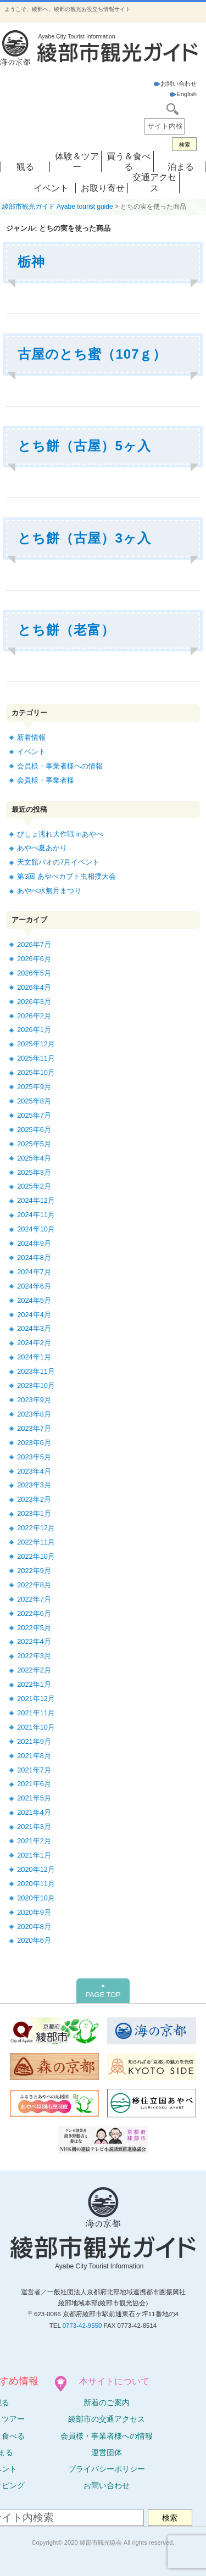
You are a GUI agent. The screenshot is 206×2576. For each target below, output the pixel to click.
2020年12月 (36, 1869)
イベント (51, 188)
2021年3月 (34, 1826)
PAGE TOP (102, 1990)
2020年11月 (36, 1884)
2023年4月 (34, 1471)
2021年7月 (34, 1770)
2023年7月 (34, 1428)
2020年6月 (34, 1940)
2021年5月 (34, 1798)
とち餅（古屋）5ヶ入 (84, 445)
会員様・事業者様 (45, 780)
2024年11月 (36, 1215)
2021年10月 (36, 1727)
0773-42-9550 (82, 2325)
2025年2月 (34, 1186)
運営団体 (106, 2452)
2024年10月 (36, 1229)
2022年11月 (36, 1542)
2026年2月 (34, 1016)
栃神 (31, 261)
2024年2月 (34, 1343)
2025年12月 (36, 1044)
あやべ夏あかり (42, 848)
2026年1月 (34, 1029)
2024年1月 (34, 1357)
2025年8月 (34, 1101)
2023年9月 (34, 1400)
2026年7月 (34, 944)
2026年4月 (34, 987)
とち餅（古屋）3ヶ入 (84, 538)
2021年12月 (36, 1698)
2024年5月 (34, 1300)
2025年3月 (34, 1172)
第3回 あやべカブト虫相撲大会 (66, 876)
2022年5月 (34, 1628)
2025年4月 (34, 1158)
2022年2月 (34, 1670)
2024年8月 (34, 1257)
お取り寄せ (103, 188)
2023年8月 (34, 1414)
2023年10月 (36, 1385)
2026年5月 (34, 973)
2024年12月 (36, 1200)
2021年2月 (34, 1841)
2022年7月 (34, 1599)
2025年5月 (34, 1144)
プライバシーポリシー (106, 2469)
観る (25, 166)
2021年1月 (34, 1855)
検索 (184, 145)
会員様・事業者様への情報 (60, 766)
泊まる (181, 166)
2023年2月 (34, 1499)
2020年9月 (34, 1912)
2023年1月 (34, 1513)
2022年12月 (36, 1528)
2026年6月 (34, 959)
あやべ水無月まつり (49, 890)
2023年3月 (34, 1485)
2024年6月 (34, 1286)
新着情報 (31, 737)
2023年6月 (34, 1442)
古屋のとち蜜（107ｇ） (92, 354)
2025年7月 (34, 1115)
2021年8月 (34, 1756)
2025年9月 (34, 1087)
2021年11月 (36, 1713)
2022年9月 (34, 1570)
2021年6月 (34, 1784)
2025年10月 (36, 1072)
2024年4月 (34, 1315)
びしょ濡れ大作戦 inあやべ (60, 834)
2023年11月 (36, 1371)
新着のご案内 (106, 2402)
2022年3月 (34, 1656)
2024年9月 (34, 1243)
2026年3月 (34, 1001)
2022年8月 (34, 1585)
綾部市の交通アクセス (106, 2419)
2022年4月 (34, 1641)
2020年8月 (34, 1926)
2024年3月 (34, 1328)
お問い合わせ (175, 83)
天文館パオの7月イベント (58, 862)
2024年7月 (34, 1272)
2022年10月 (36, 1556)
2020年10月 (36, 1898)
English (183, 94)
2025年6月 (34, 1129)
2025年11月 (36, 1058)
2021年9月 (34, 1741)
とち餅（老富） (66, 629)
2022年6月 (34, 1613)
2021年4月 (34, 1812)
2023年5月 (34, 1457)
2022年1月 (34, 1684)
